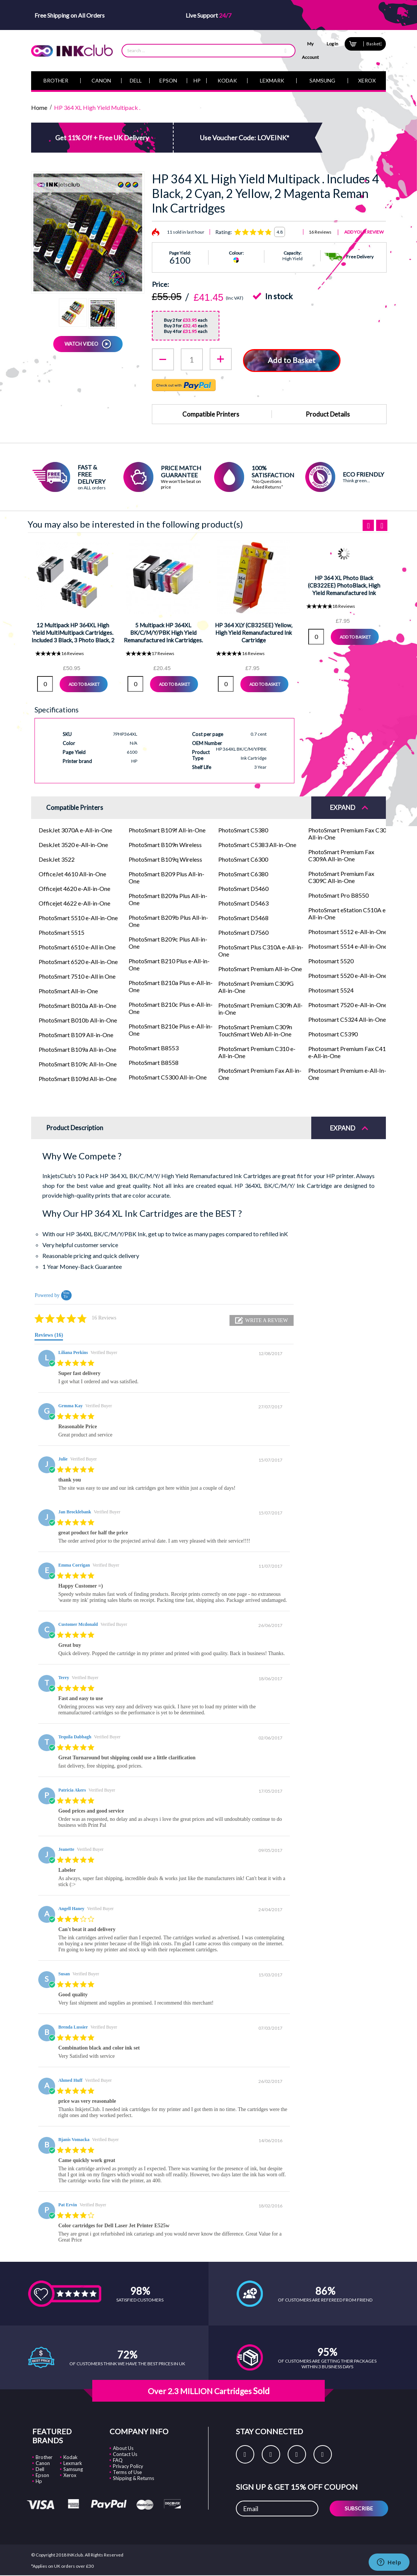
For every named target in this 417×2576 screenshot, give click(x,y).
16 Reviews (320, 232)
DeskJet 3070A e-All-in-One (75, 829)
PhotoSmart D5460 (243, 887)
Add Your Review (364, 232)
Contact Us (125, 2454)
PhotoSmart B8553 (153, 1047)
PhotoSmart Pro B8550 (338, 894)
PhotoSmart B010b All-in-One (78, 1019)
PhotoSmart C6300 (243, 858)
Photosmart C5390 (333, 1033)
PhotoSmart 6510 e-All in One (77, 946)
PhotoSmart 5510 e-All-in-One (78, 917)
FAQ (118, 2460)
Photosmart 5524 (331, 989)
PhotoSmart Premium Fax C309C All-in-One (341, 876)
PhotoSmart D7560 (243, 931)
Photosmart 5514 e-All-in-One (347, 945)
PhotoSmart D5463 (243, 902)
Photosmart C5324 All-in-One (347, 1018)
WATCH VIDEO (81, 344)
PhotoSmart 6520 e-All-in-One (78, 960)
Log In (332, 43)
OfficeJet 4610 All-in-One (72, 873)
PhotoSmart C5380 (243, 829)
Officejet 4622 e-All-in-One (74, 902)
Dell (40, 2469)
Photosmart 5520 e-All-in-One (347, 974)
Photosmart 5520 (331, 960)
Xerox (69, 2475)
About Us (123, 2448)
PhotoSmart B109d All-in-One (78, 1077)
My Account (310, 50)
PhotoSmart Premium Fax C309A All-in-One (341, 854)
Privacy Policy (128, 2466)
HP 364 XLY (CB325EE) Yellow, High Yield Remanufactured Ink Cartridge (253, 632)
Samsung (73, 2469)
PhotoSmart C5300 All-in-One (168, 1076)
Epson (42, 2475)
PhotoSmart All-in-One (68, 990)
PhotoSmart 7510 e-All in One (77, 975)
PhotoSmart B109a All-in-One (77, 1048)
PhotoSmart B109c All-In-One (78, 1063)
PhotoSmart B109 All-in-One (76, 1034)
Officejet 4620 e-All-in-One (74, 887)
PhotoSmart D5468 (243, 917)
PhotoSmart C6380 (243, 873)
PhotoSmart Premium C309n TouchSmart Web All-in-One (255, 1030)
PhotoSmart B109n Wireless (165, 843)
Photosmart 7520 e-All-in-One (347, 1004)
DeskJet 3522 (57, 858)
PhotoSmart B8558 (153, 1061)
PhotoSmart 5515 (61, 931)
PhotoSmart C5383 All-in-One (257, 843)
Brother (44, 2457)
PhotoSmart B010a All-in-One (77, 1004)
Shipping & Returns (133, 2478)
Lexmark (72, 2463)
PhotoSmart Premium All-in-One (260, 968)
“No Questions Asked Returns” (267, 483)
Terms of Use (127, 2472)
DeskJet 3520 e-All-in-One (73, 843)
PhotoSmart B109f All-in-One (167, 829)
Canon (43, 2463)
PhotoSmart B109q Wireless (165, 858)
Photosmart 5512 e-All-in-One (347, 930)
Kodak (70, 2457)
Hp (39, 2481)
